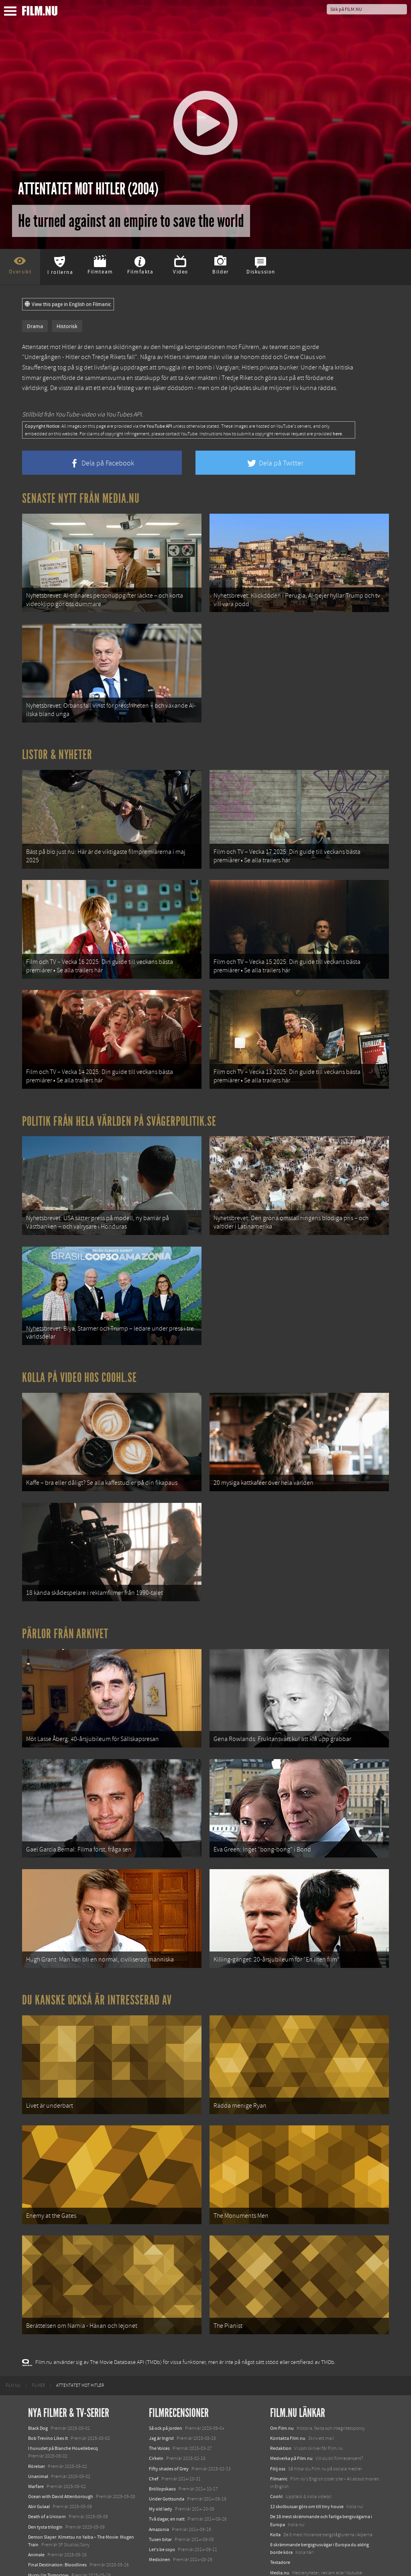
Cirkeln (156, 2407)
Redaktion (280, 2397)
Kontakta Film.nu (287, 2386)
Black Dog (38, 2376)
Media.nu (279, 2521)
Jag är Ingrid (161, 2386)
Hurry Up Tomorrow (48, 2523)
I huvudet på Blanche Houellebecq (63, 2397)
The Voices (159, 2397)
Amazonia (159, 2477)
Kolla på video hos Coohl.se (79, 1353)
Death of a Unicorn (47, 2465)
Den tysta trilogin (45, 2475)
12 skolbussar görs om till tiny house (307, 2455)
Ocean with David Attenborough (60, 2444)
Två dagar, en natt (167, 2467)
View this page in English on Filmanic (68, 304)
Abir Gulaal (39, 2455)
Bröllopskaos (162, 2437)
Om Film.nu (282, 2376)
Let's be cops (162, 2497)
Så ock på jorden (165, 2376)
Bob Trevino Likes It (48, 2386)
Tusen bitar (160, 2487)
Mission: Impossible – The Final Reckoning (70, 2533)
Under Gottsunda (166, 2447)
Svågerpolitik (283, 2538)
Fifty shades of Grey (169, 2417)
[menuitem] (13, 2333)
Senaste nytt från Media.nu (81, 498)
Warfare (36, 2434)
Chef (154, 2427)
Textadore (280, 2511)
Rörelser (36, 2414)
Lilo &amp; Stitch (45, 2551)
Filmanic (278, 2427)
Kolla (275, 2483)
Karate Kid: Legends (48, 2561)
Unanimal (38, 2424)
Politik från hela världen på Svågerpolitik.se (119, 1104)
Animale (36, 2503)
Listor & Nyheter (57, 747)
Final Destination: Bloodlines (57, 2513)
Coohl (276, 2444)
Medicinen (159, 2508)
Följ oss (277, 2417)
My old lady (160, 2457)
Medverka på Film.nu (291, 2407)
